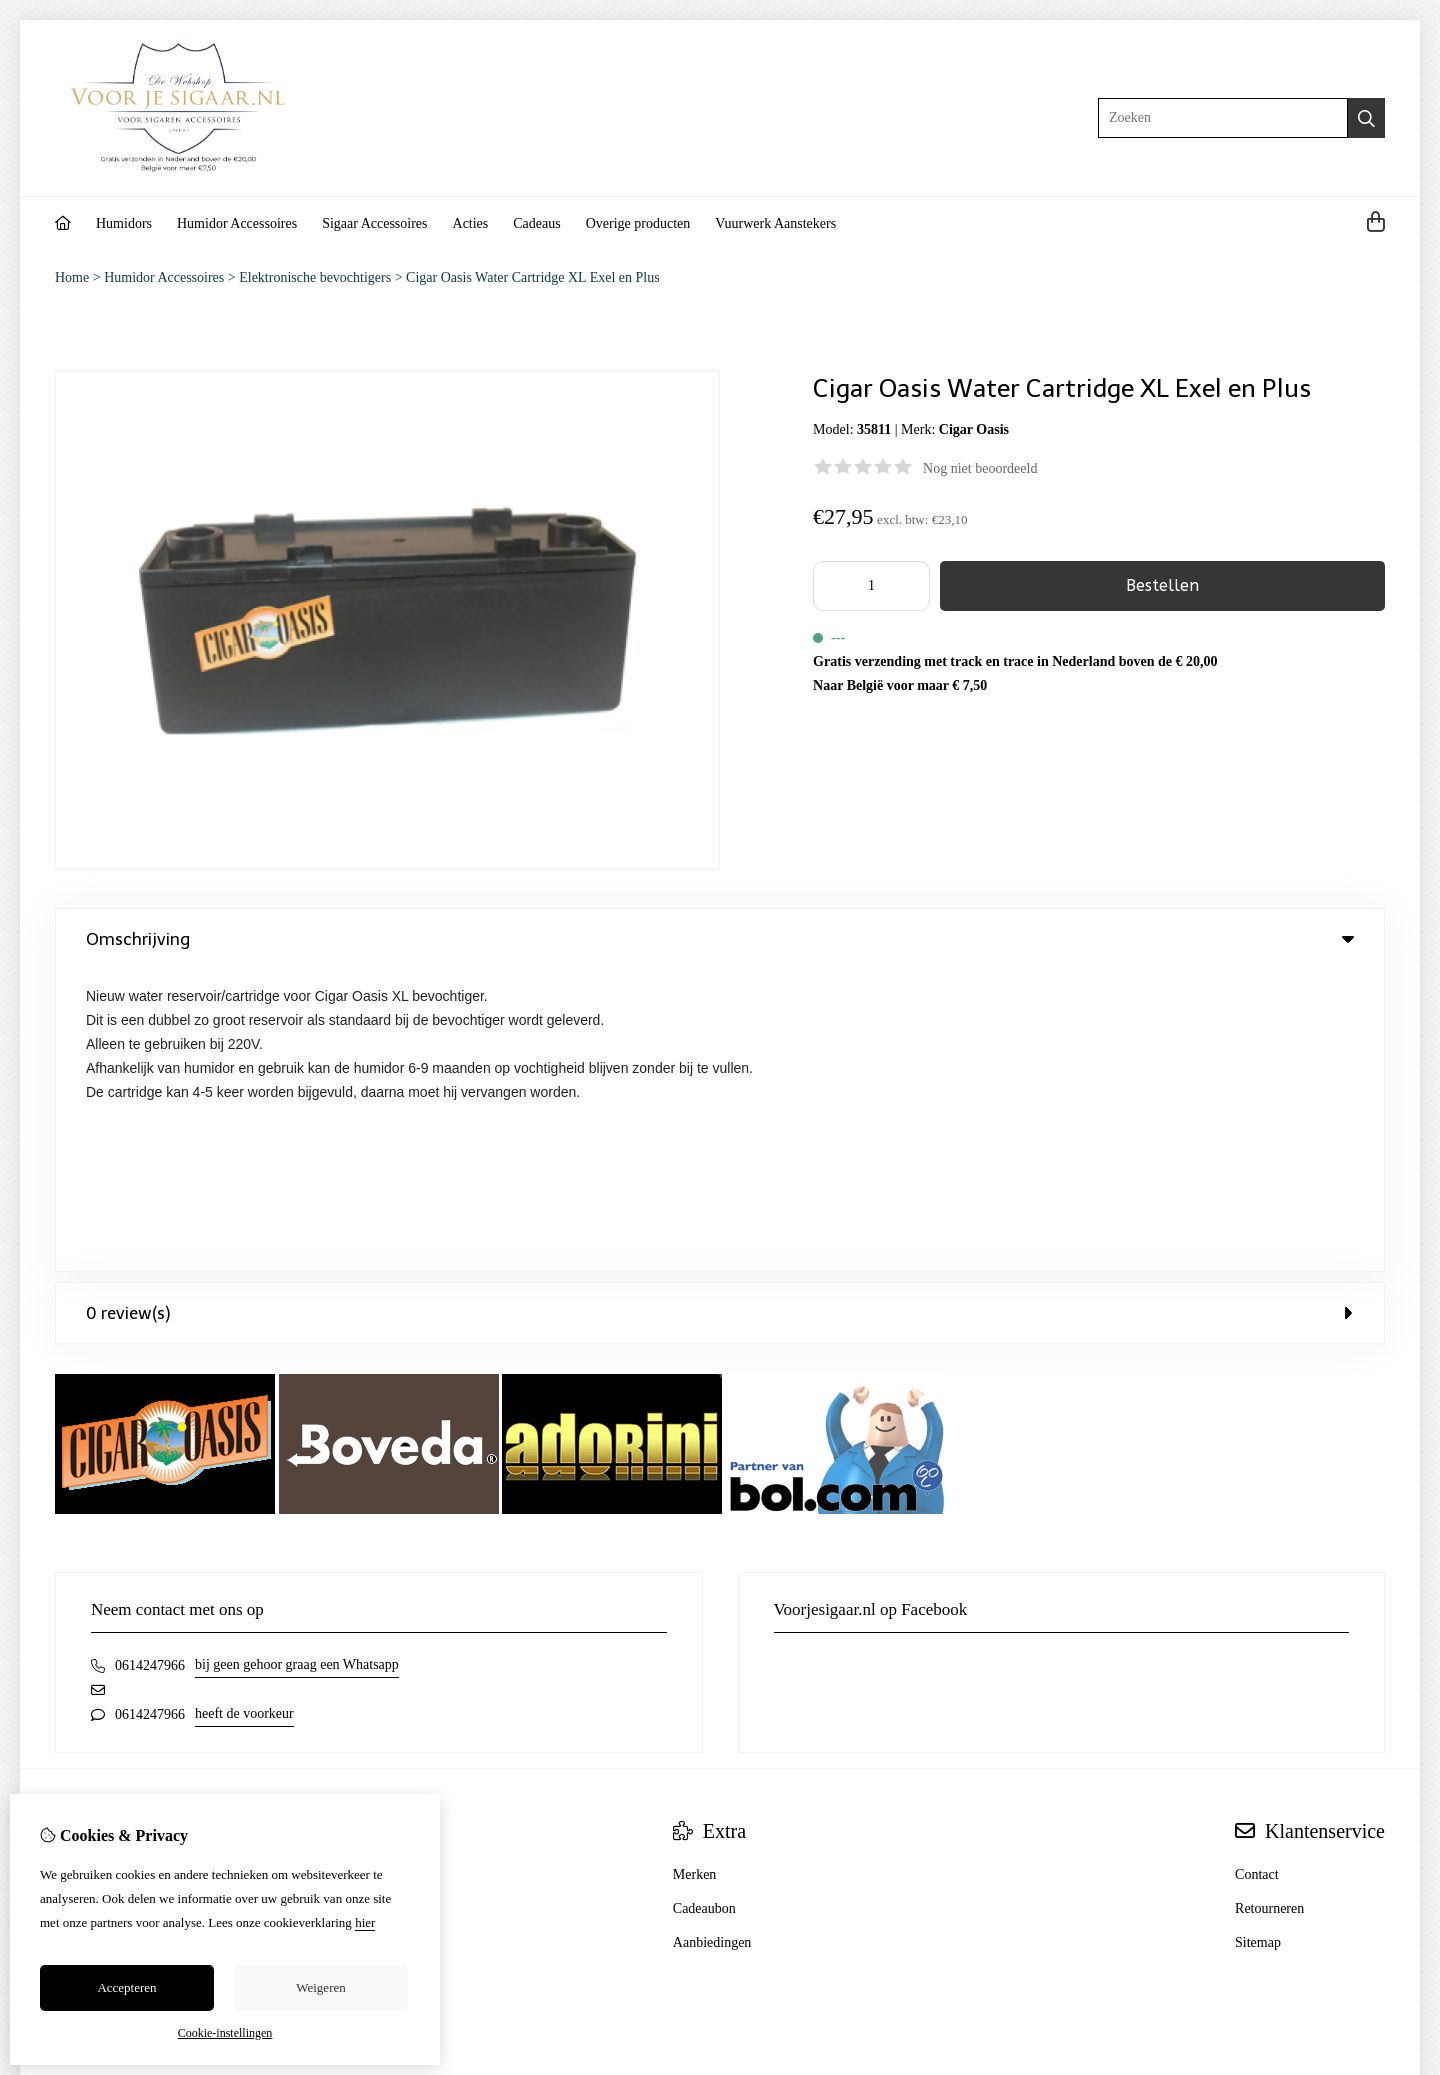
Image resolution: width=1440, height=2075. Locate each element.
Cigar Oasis (974, 429)
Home (72, 277)
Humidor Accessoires (237, 223)
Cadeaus (536, 223)
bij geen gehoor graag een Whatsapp (297, 1362)
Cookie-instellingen (225, 2033)
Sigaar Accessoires (374, 223)
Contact (1257, 1572)
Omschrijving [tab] (720, 939)
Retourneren (1269, 1606)
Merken (695, 1572)
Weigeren (320, 1987)
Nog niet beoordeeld (980, 468)
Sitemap (1258, 1640)
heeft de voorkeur (244, 1411)
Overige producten (638, 223)
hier (365, 1922)
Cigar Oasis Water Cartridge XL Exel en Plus (533, 277)
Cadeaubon (704, 1606)
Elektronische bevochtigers (315, 277)
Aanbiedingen (712, 1640)
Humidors (124, 223)
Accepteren (126, 1987)
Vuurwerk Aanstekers (775, 223)
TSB (1374, 1841)
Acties (471, 223)
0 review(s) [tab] (720, 1011)
